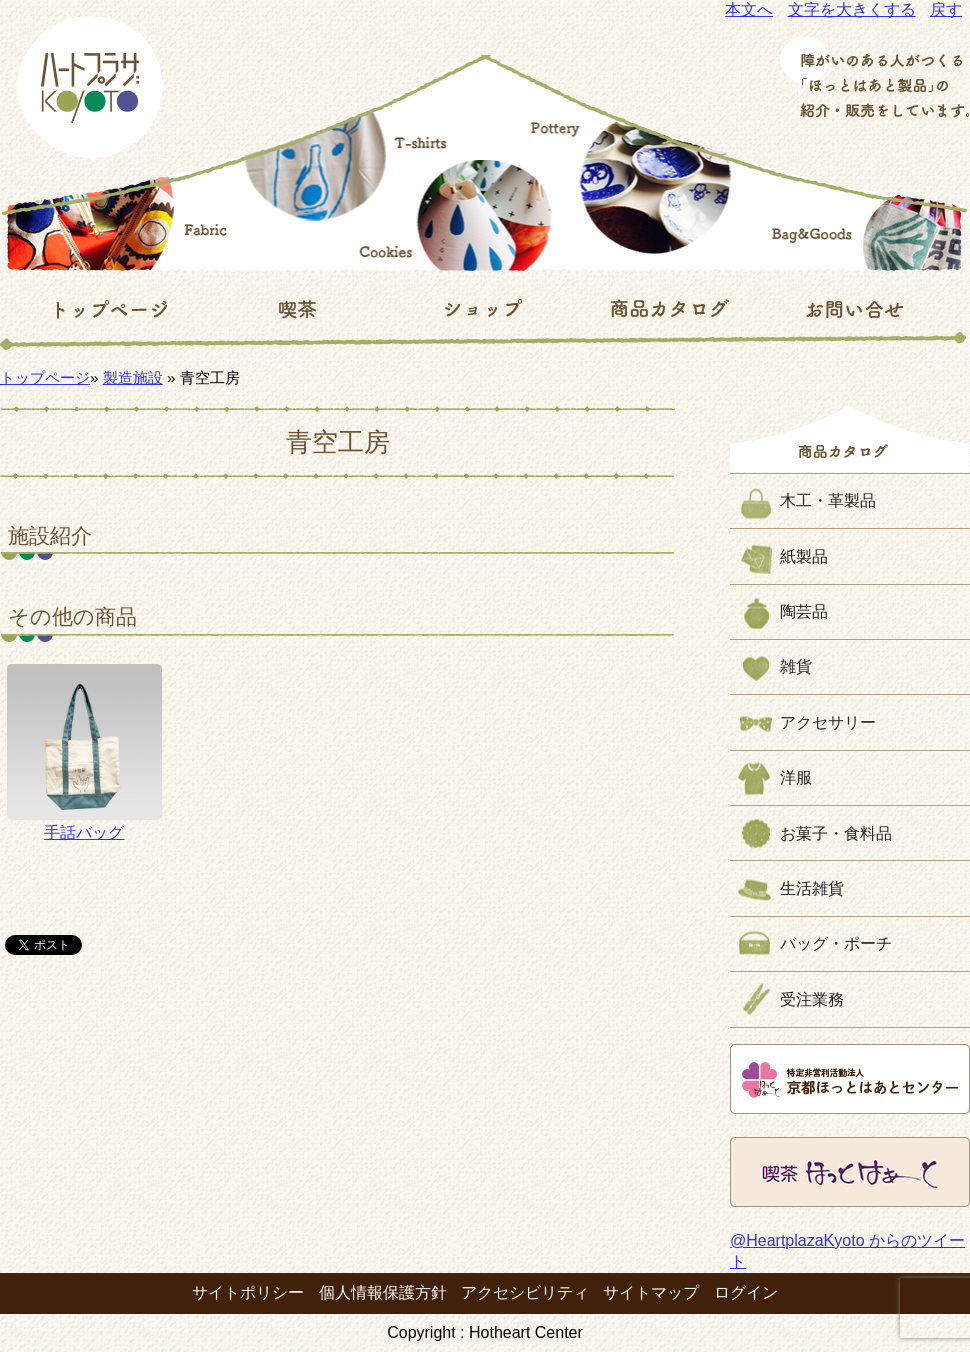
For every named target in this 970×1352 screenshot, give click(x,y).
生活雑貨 (812, 888)
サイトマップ (651, 1292)
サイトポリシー (248, 1292)
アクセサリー (828, 722)
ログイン (746, 1292)
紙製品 (804, 556)
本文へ (749, 9)
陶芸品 (804, 611)
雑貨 (796, 666)
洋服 (796, 777)
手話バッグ (84, 752)
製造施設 (133, 377)
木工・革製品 (828, 500)
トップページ (45, 377)
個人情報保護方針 (383, 1292)
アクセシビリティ (525, 1292)
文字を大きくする (852, 9)
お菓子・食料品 (836, 833)
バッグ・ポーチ (836, 943)
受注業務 (812, 999)
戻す (946, 9)
